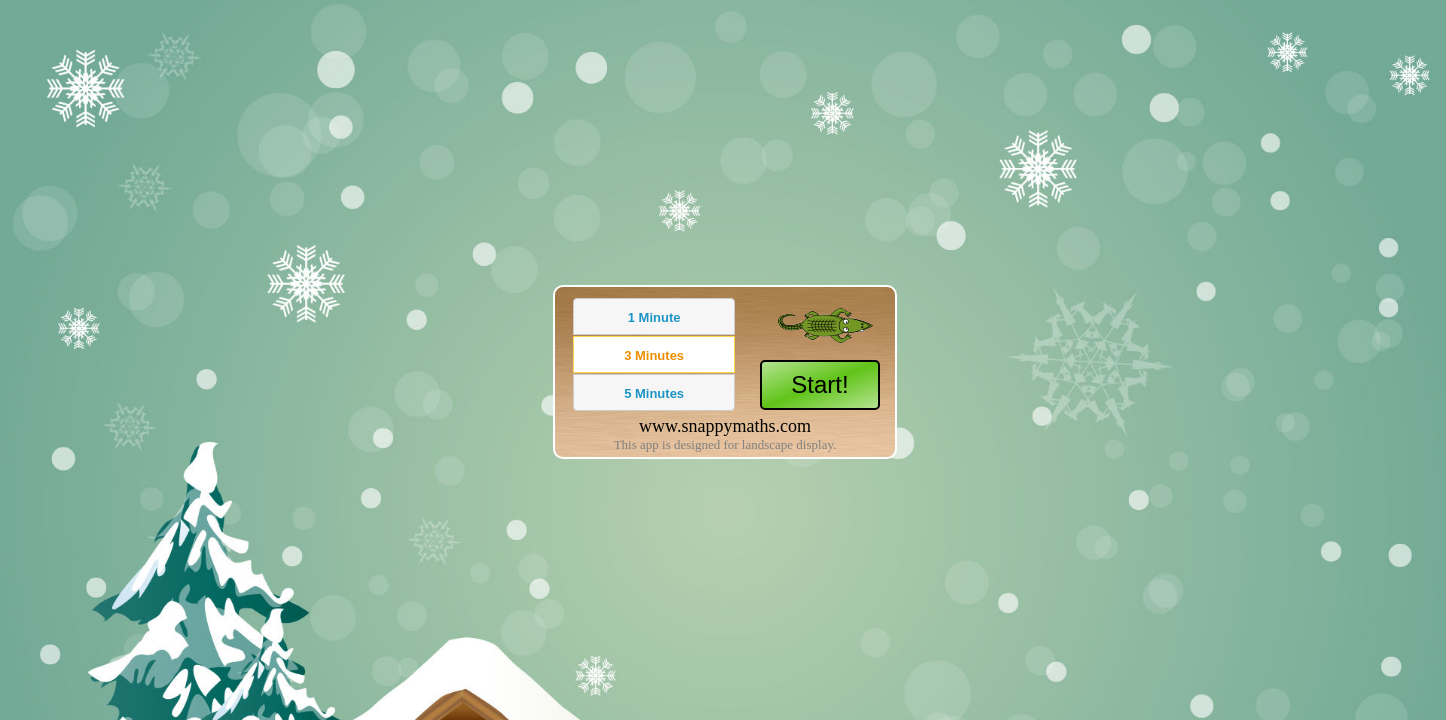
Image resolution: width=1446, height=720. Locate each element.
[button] (654, 316)
